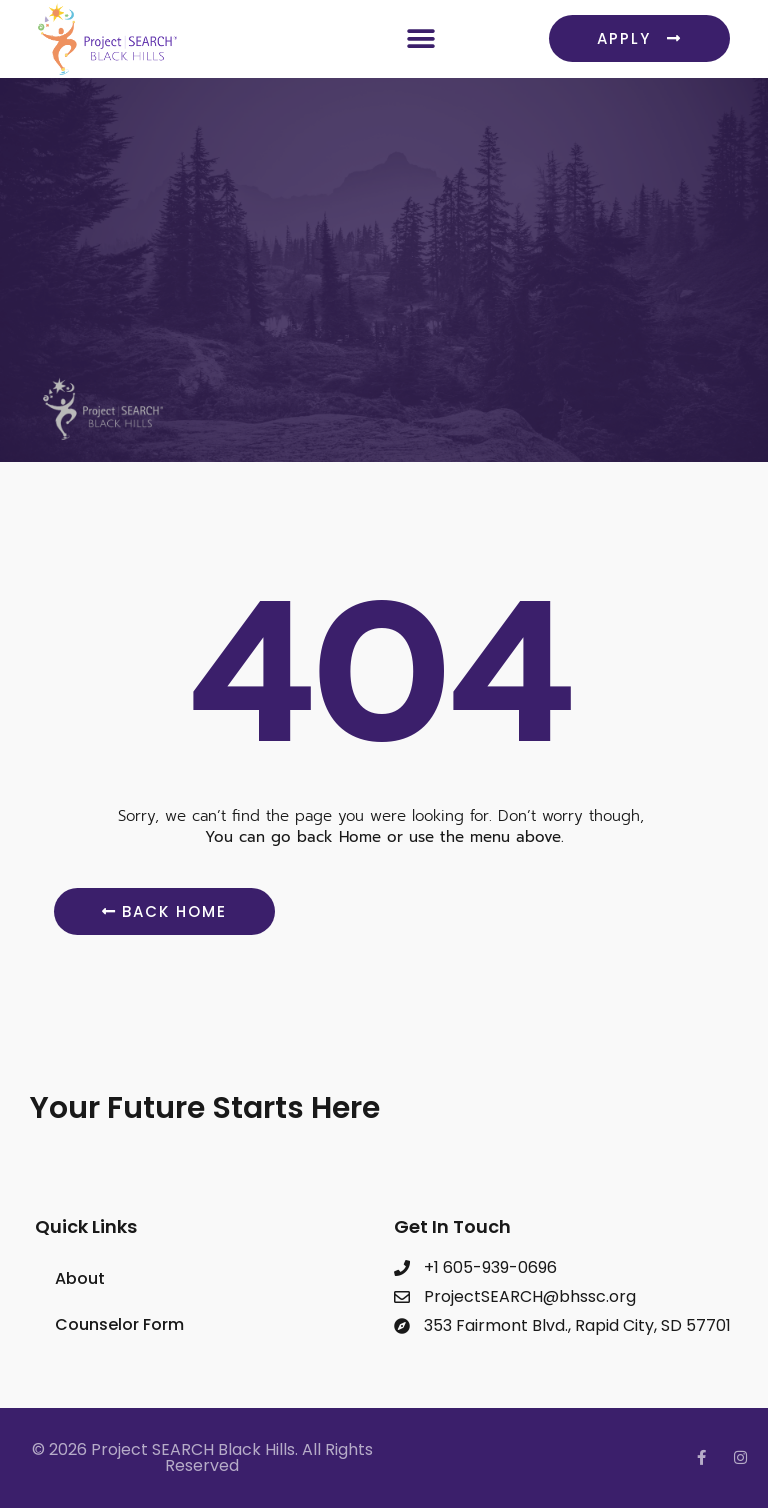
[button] (420, 38)
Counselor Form (119, 1324)
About (80, 1278)
